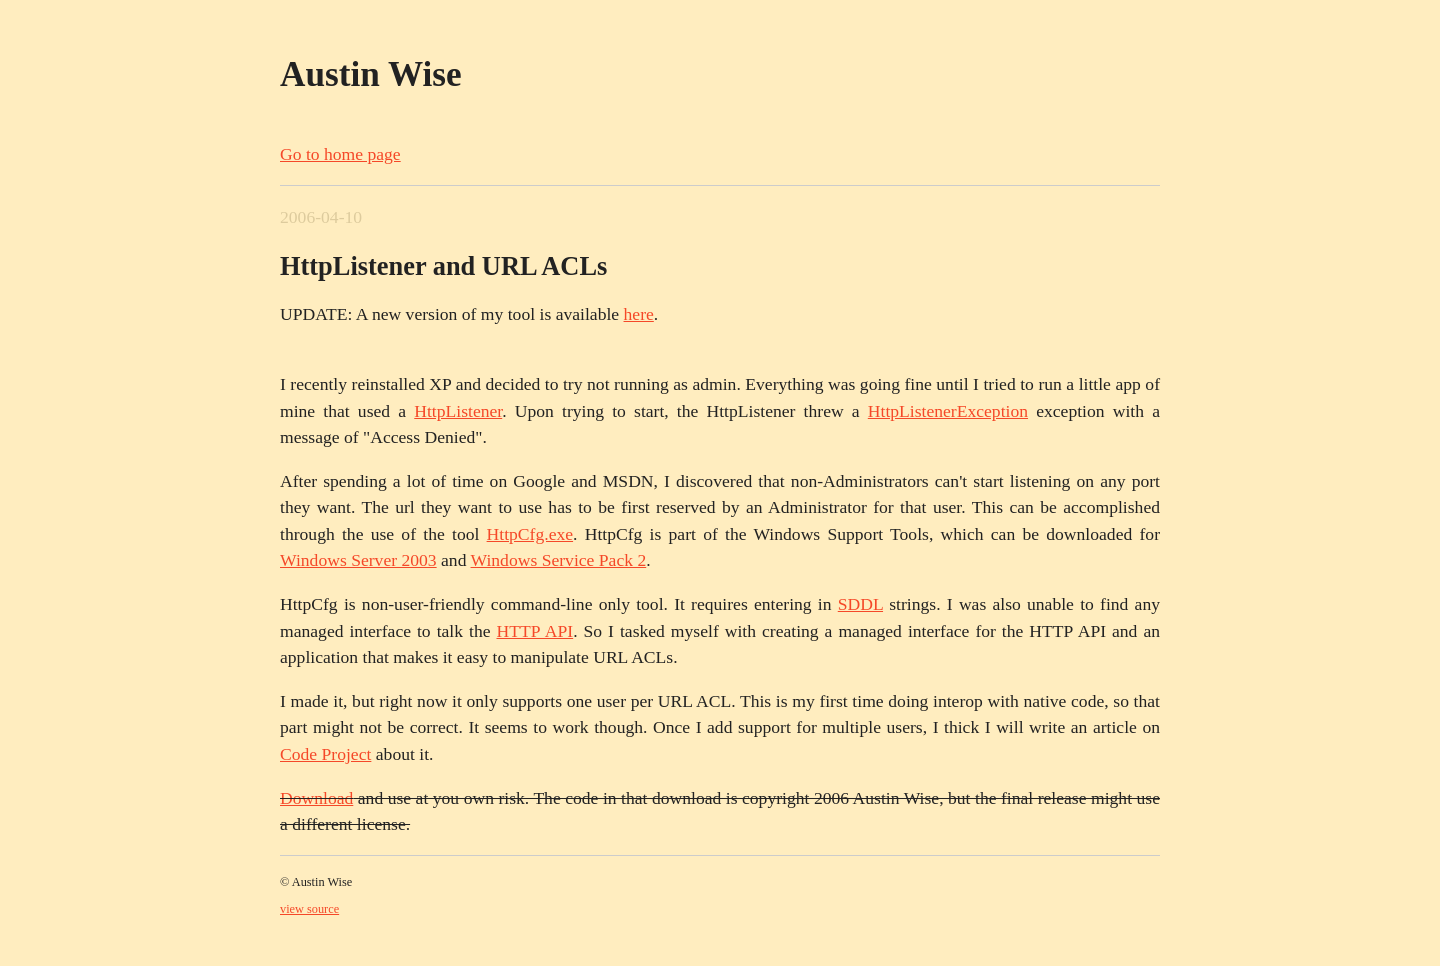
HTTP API (534, 631)
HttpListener (458, 411)
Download (316, 798)
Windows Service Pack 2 (559, 560)
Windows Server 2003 (358, 560)
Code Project (325, 754)
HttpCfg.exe (530, 534)
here (639, 314)
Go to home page (340, 154)
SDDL (860, 604)
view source (309, 909)
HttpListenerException (948, 411)
